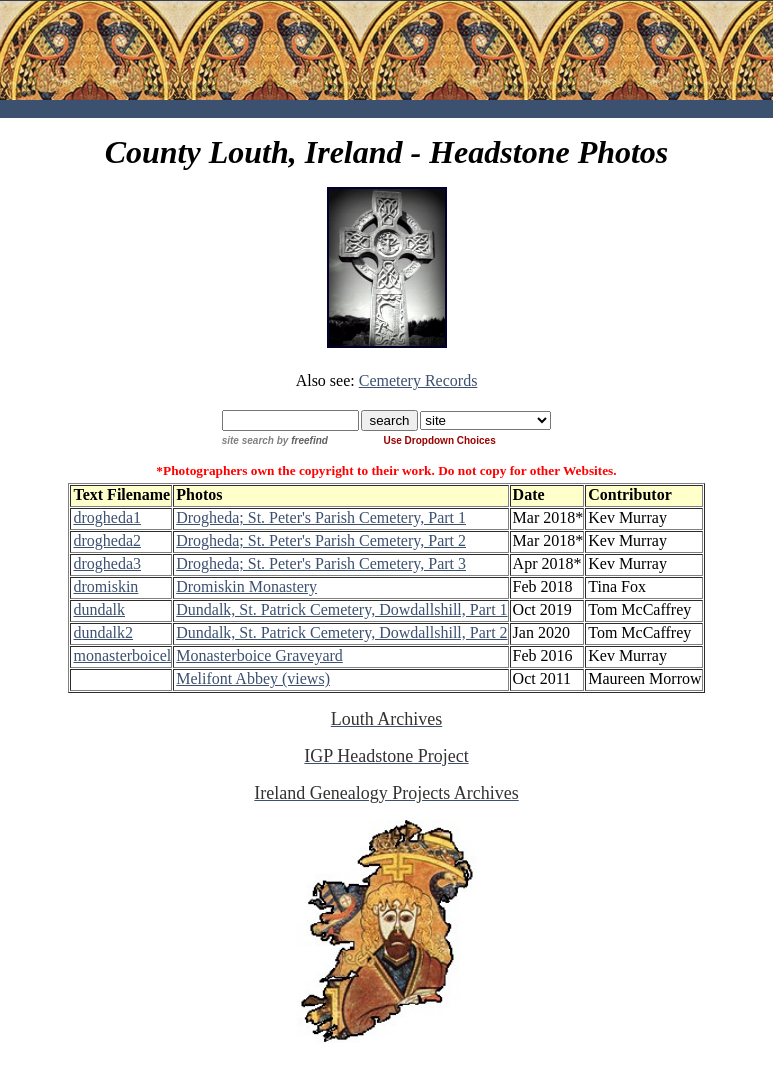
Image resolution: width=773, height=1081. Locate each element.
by (328, 440)
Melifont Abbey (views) (253, 678)
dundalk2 (103, 632)
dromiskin (105, 586)
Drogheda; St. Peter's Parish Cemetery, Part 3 (321, 563)
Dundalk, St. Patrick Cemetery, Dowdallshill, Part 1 (341, 609)
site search (248, 440)
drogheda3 (107, 563)
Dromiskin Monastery (246, 586)
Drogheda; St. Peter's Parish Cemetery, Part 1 (321, 517)
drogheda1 (107, 517)
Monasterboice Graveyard (259, 655)
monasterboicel (122, 655)
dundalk (99, 609)
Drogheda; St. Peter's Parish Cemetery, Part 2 (321, 540)
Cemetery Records (418, 380)
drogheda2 (107, 540)
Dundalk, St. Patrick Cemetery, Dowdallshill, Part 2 (341, 632)
